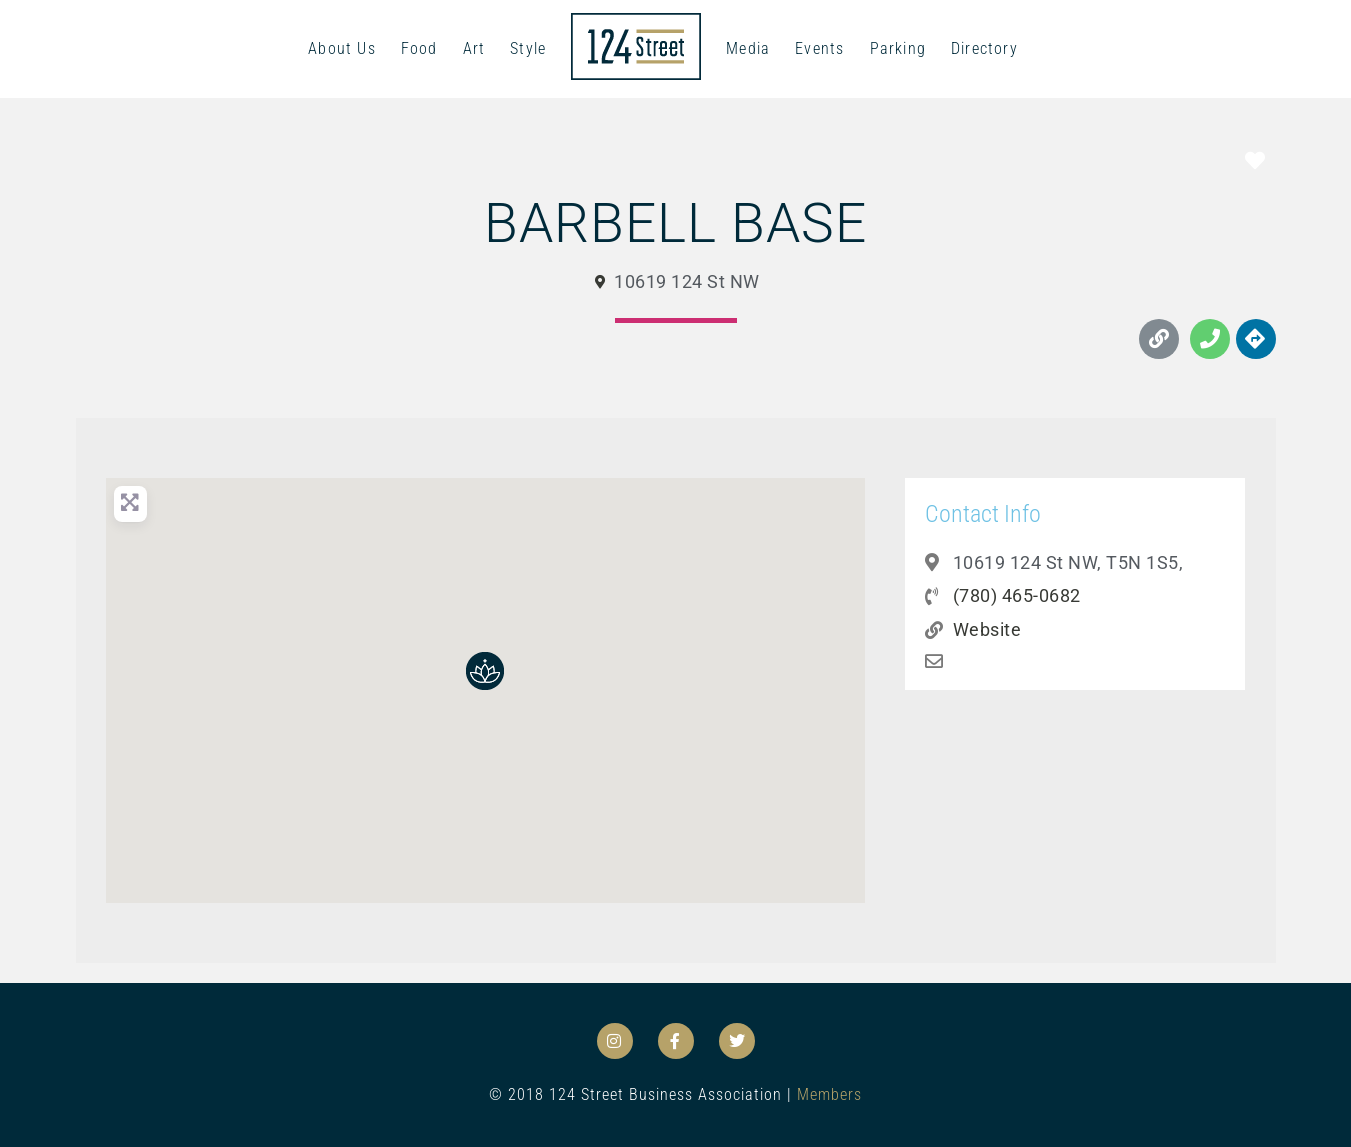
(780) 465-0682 (1017, 595)
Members (829, 1094)
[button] (485, 671)
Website (987, 629)
